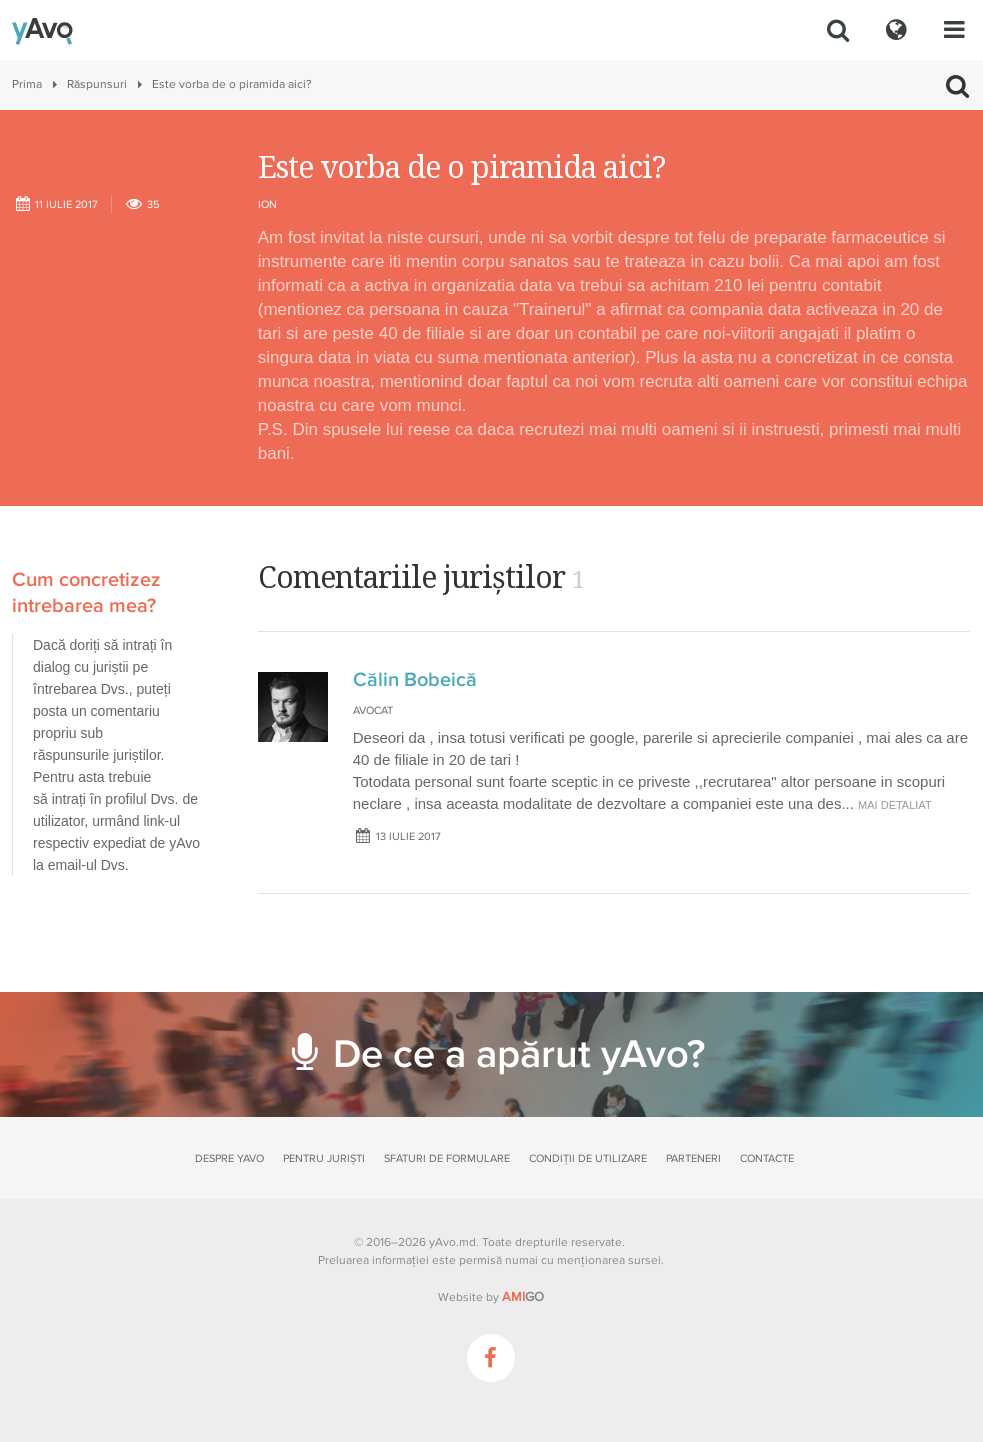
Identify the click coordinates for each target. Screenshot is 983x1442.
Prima (27, 84)
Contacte (767, 1158)
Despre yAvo (229, 1158)
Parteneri (693, 1158)
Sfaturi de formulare (447, 1158)
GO (523, 1297)
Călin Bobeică (415, 680)
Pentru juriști (324, 1158)
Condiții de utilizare (588, 1158)
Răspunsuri (97, 84)
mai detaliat (895, 805)
